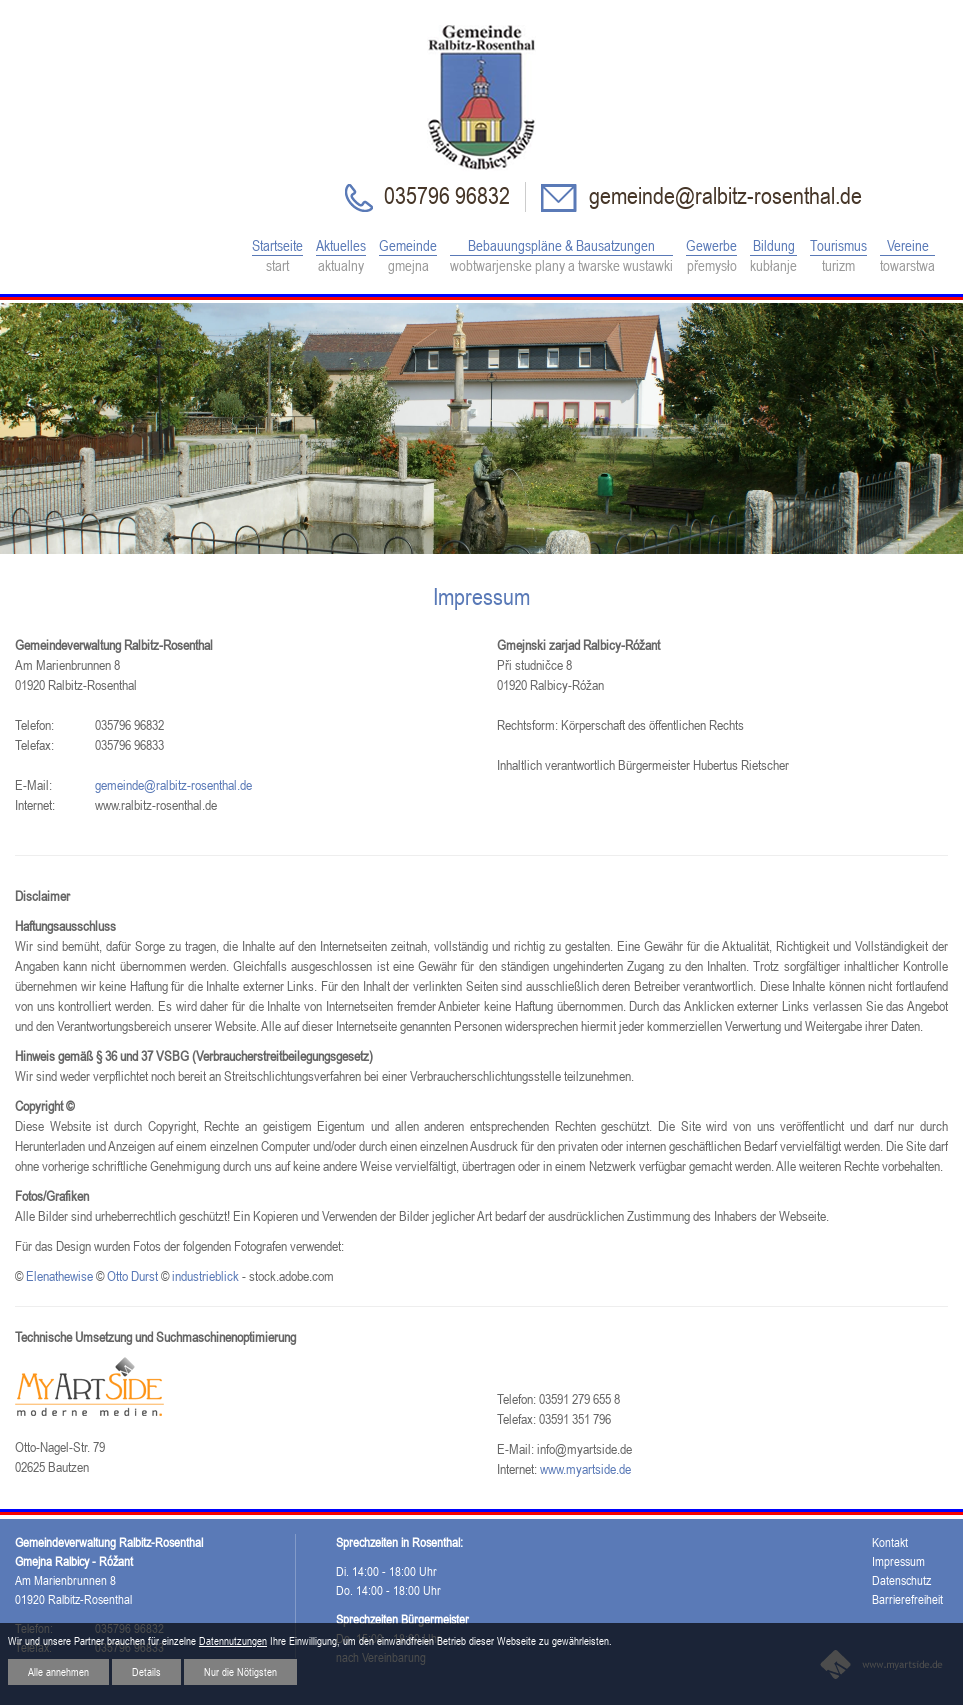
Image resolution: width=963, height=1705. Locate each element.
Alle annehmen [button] (58, 1672)
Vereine (907, 256)
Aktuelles (341, 256)
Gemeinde (408, 256)
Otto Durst (132, 1276)
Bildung (773, 256)
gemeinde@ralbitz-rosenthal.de (723, 195)
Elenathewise (59, 1276)
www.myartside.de (585, 1469)
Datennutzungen (233, 1641)
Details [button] (146, 1672)
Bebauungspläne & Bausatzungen (561, 256)
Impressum (898, 1561)
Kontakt (890, 1542)
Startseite (277, 256)
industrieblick (205, 1276)
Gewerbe (711, 256)
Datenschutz (901, 1580)
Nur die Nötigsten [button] (240, 1672)
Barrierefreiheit (907, 1599)
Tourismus (838, 256)
